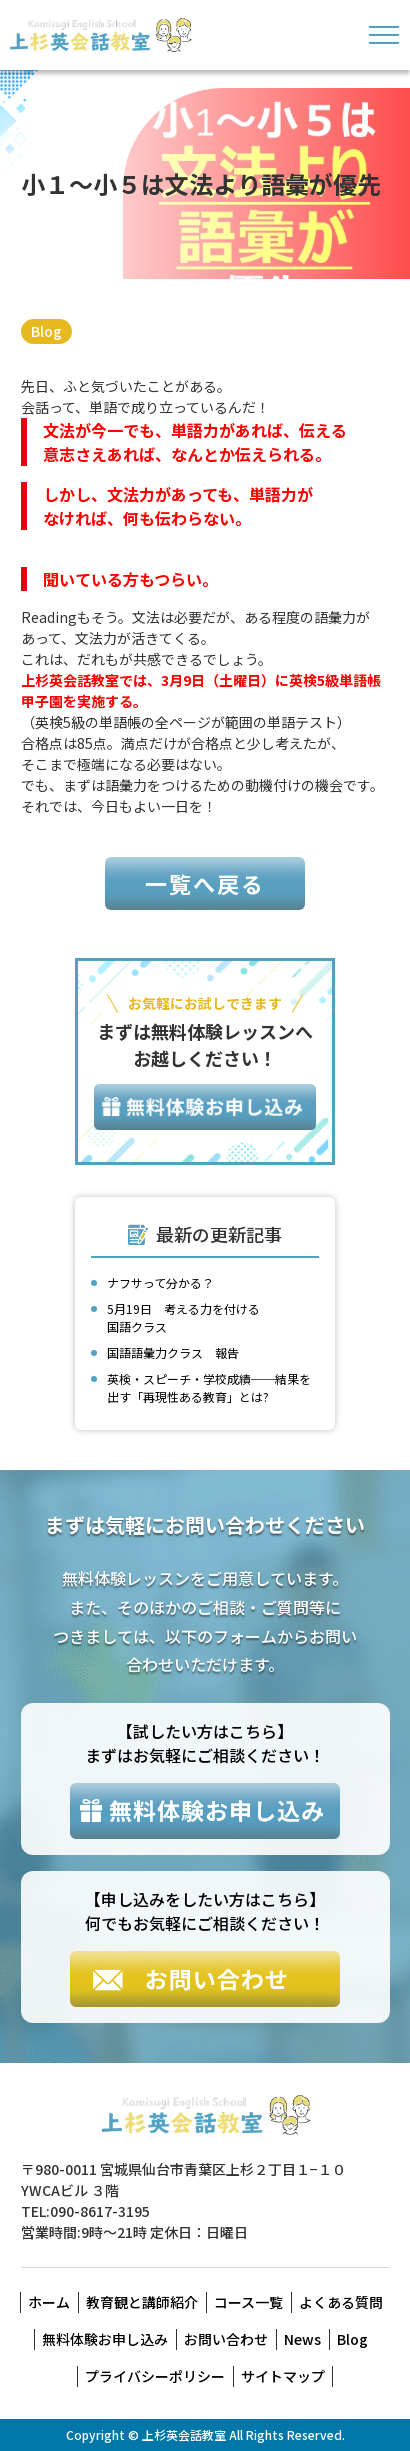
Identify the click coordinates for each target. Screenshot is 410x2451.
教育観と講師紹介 (142, 2302)
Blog (46, 331)
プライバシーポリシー (155, 2376)
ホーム (49, 2302)
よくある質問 (341, 2302)
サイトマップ (283, 2376)
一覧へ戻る (205, 883)
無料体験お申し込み (105, 2339)
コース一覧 (248, 2302)
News (302, 2339)
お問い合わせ (226, 2339)
